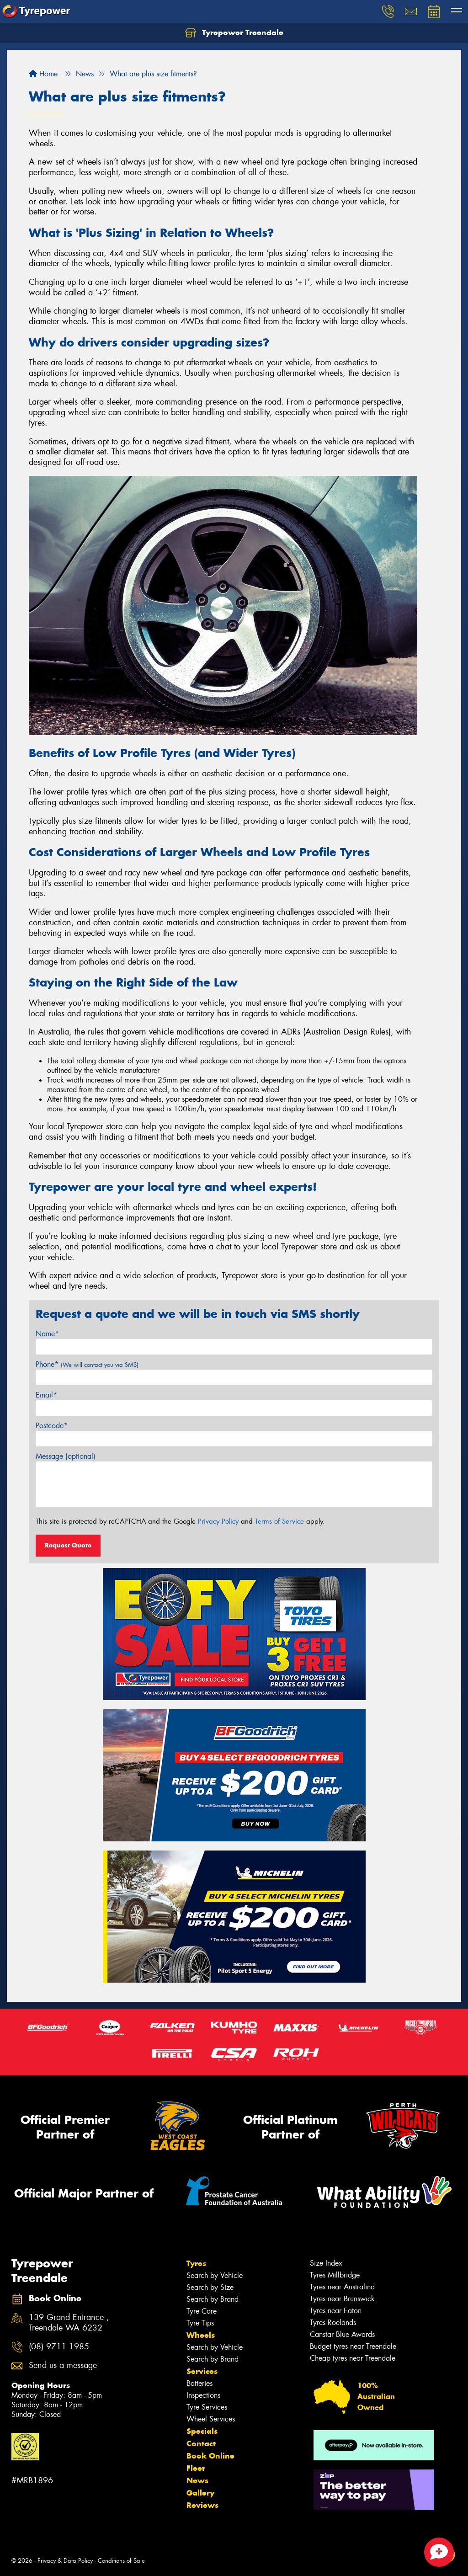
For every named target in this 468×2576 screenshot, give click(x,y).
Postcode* (52, 1425)
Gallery (200, 2493)
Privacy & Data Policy (65, 2561)
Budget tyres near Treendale (353, 2346)
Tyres (196, 2263)
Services (202, 2371)
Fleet (195, 2468)
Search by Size (210, 2287)
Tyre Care (201, 2311)
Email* (46, 1395)
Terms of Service (279, 1521)
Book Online (210, 2456)
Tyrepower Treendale (234, 32)
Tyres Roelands (333, 2322)
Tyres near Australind (342, 2287)
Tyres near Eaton (336, 2310)
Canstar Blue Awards (342, 2334)
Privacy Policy (218, 1521)
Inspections (203, 2395)
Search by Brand (212, 2299)
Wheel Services (210, 2419)
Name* (47, 1334)
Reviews (202, 2505)
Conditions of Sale (121, 2561)
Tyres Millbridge (335, 2275)
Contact (201, 2443)
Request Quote (68, 1545)
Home (43, 74)
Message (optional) (66, 1456)
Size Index (326, 2263)
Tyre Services (206, 2407)
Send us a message (63, 2365)
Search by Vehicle (214, 2275)
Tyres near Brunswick (342, 2299)
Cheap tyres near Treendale (352, 2358)
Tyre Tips (200, 2323)
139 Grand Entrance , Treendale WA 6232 (69, 2322)
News (197, 2480)
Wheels (200, 2335)
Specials (202, 2431)
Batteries (199, 2383)
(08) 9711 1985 (59, 2346)
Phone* (87, 1364)
